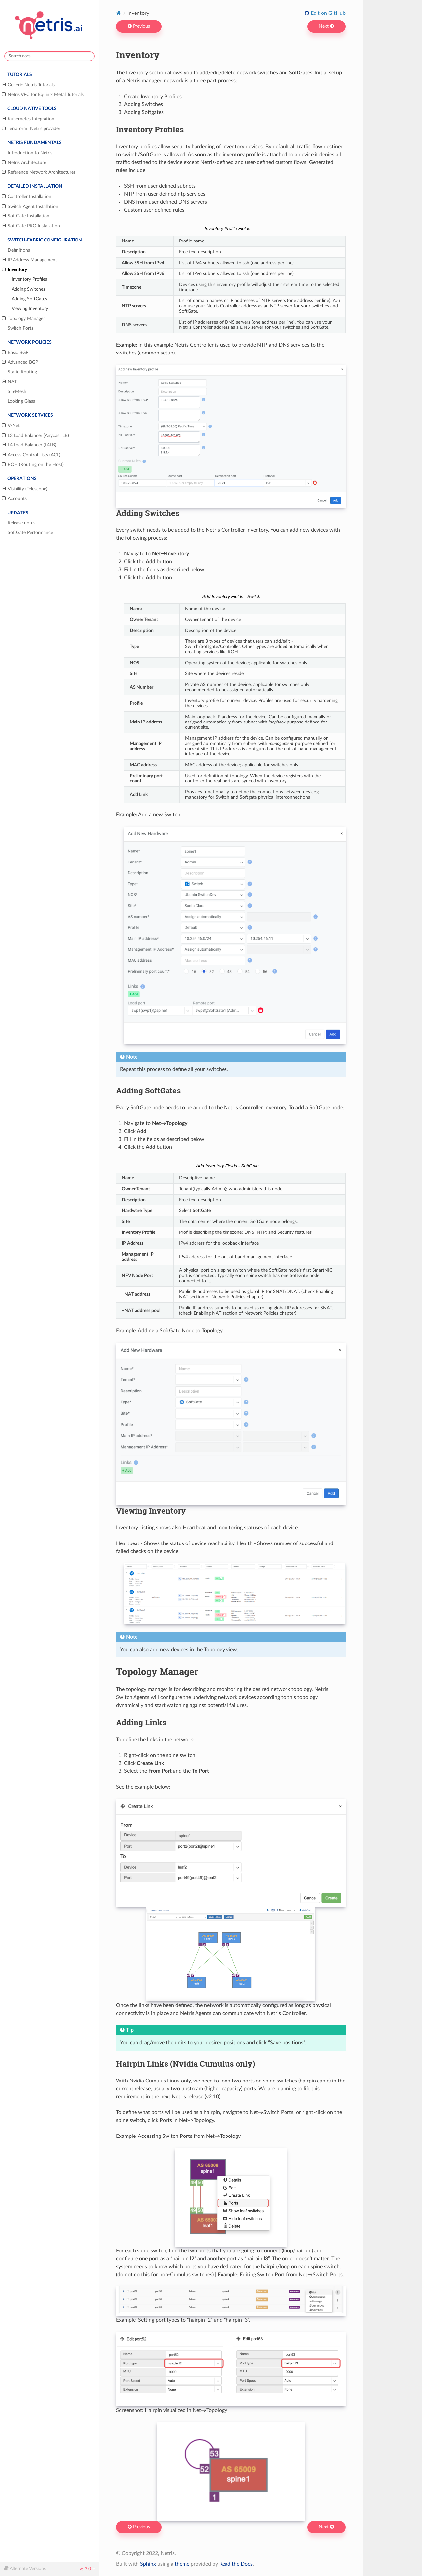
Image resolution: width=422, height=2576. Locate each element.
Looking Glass (21, 401)
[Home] (118, 13)
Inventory (14, 270)
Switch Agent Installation (30, 207)
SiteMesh (17, 391)
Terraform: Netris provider (31, 129)
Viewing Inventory (30, 308)
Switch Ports (20, 328)
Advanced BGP (20, 362)
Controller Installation (26, 197)
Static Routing (22, 371)
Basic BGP (15, 352)
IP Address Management (29, 260)
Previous (139, 26)
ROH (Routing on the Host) (33, 464)
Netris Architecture (24, 163)
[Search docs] (49, 56)
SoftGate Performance (30, 532)
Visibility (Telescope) (24, 489)
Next (326, 26)
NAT (9, 382)
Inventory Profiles (29, 279)
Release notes (21, 522)
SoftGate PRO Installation (31, 226)
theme (182, 2564)
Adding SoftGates (29, 299)
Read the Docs (236, 2564)
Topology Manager (23, 319)
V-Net (11, 426)
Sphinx (148, 2564)
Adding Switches (28, 289)
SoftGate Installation (25, 216)
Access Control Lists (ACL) (31, 455)
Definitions (19, 250)
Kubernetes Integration (28, 119)
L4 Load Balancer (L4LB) (29, 445)
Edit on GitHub (327, 13)
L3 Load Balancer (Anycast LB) (35, 436)
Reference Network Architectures (38, 172)
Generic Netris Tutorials (28, 85)
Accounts (14, 499)
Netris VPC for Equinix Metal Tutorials (43, 95)
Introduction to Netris (30, 152)
